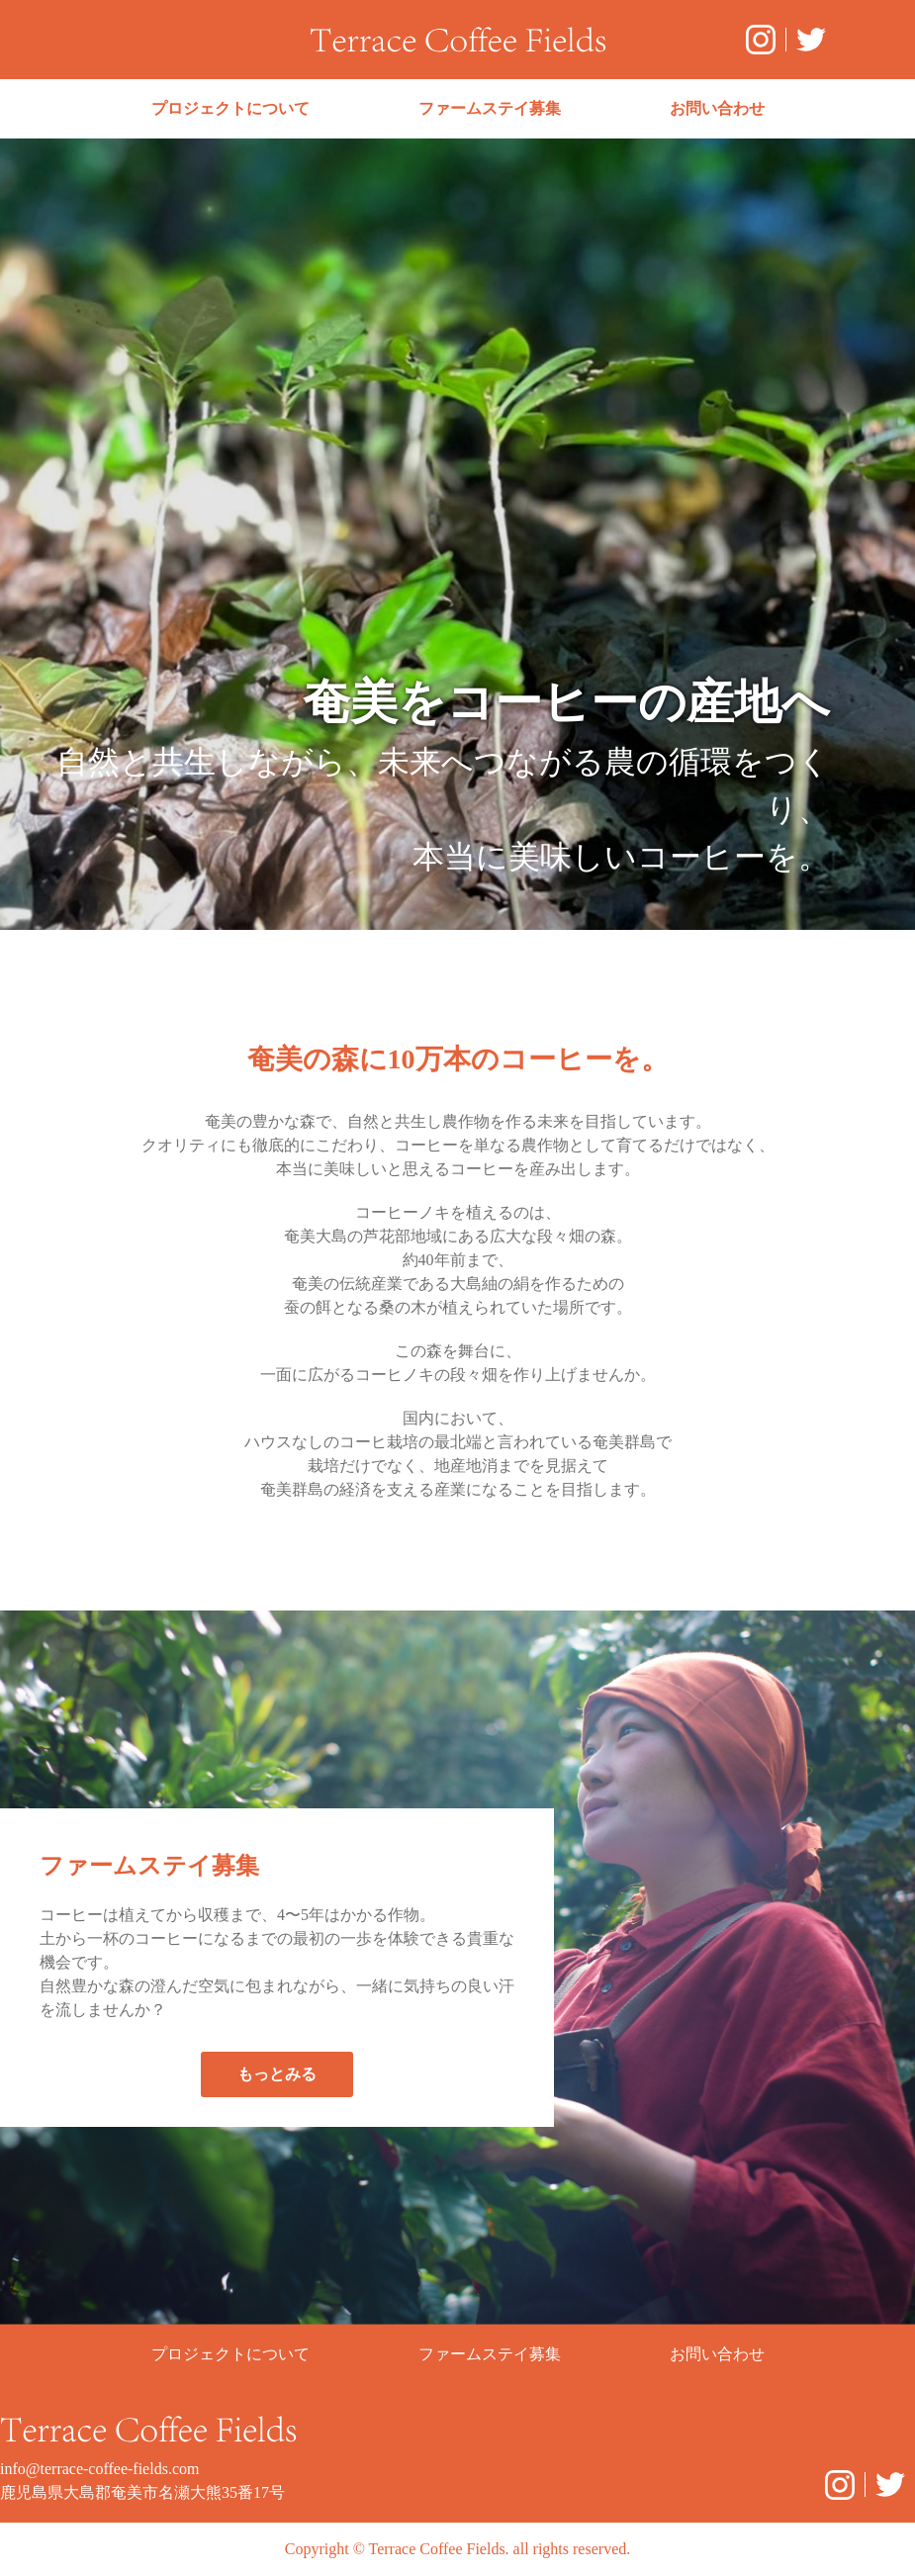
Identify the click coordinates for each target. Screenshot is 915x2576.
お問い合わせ (717, 108)
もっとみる (277, 2074)
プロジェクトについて (230, 108)
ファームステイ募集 (489, 108)
